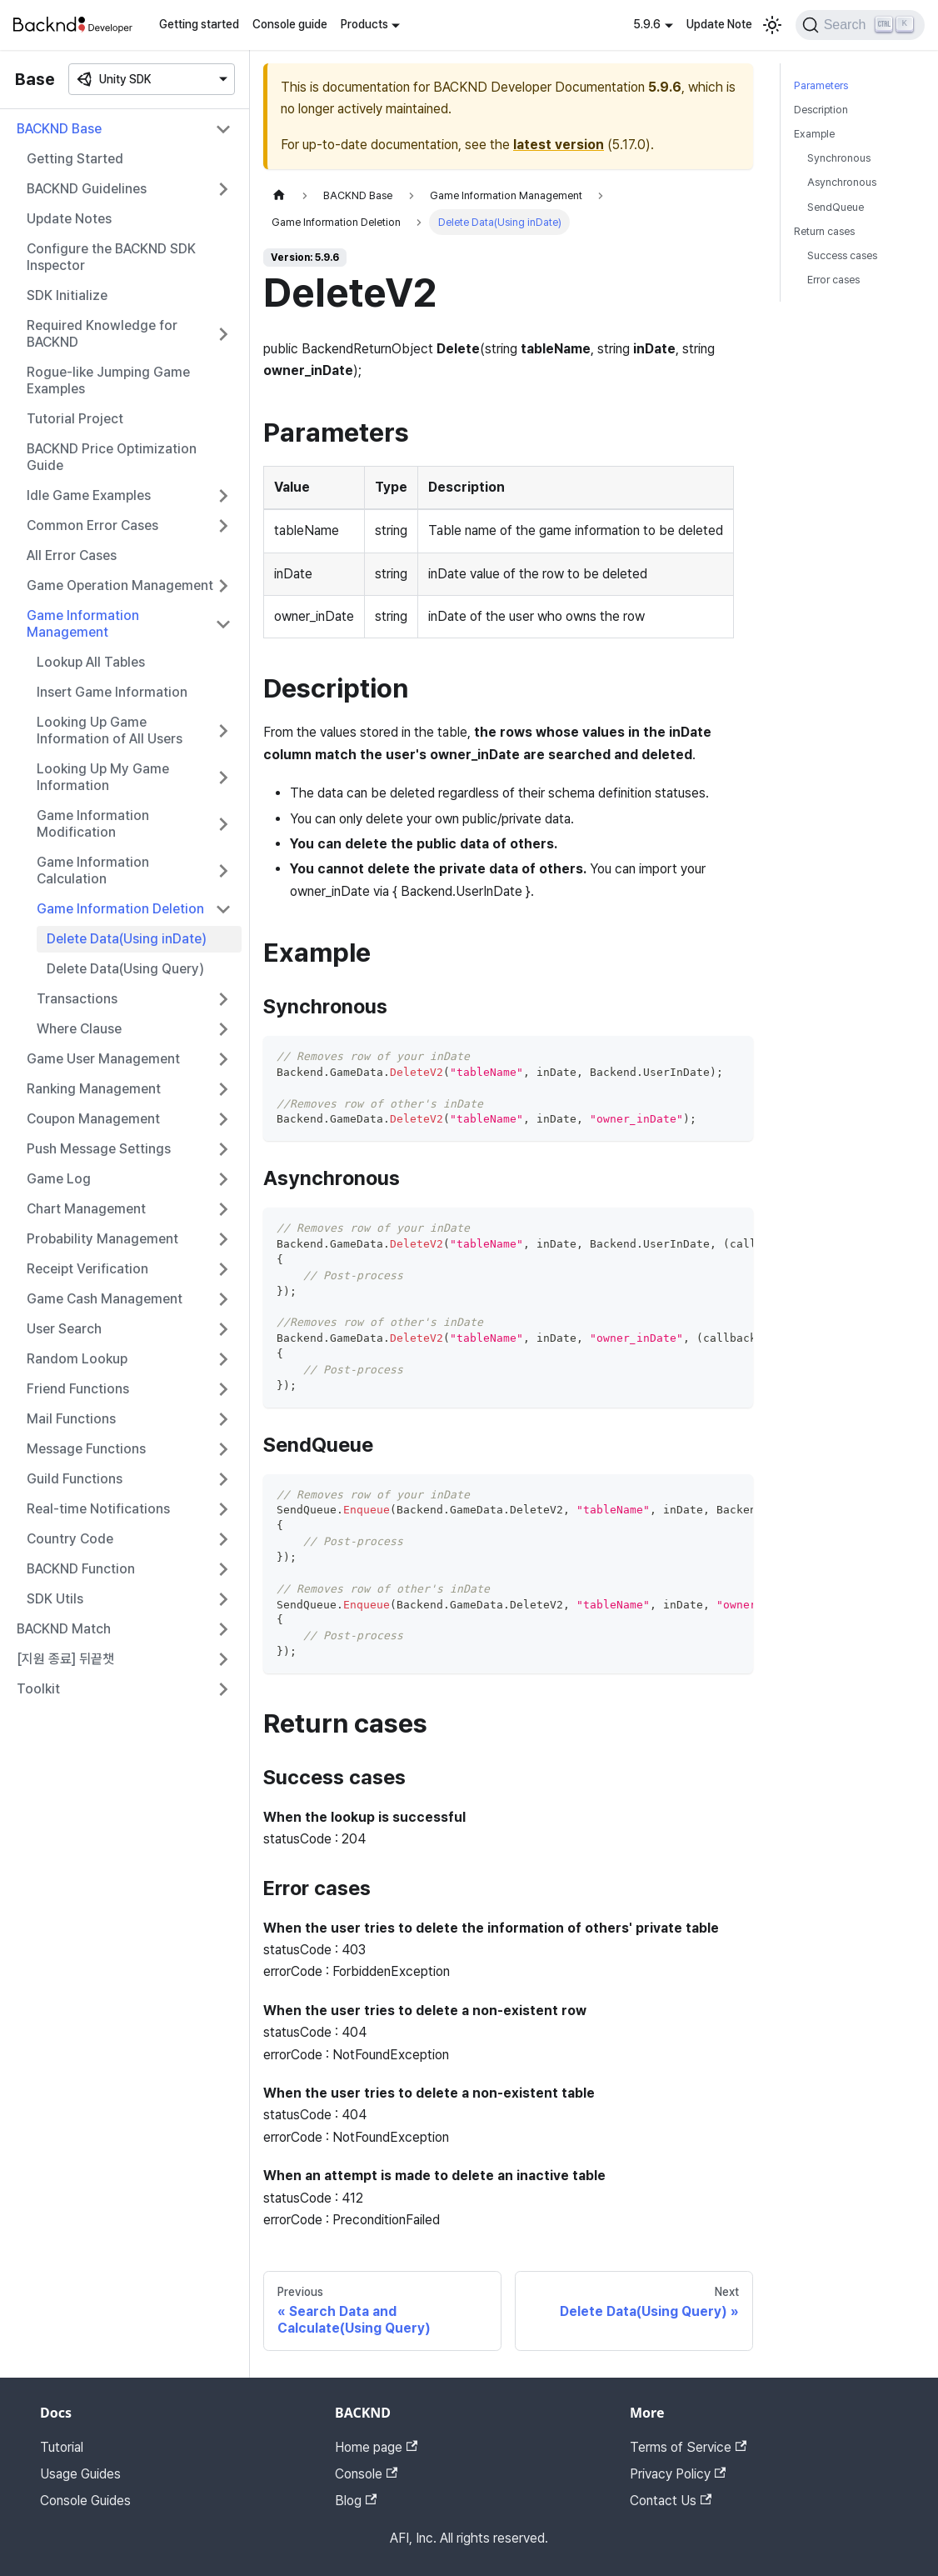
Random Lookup (77, 1359)
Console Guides (85, 2500)
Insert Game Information (112, 692)
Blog (356, 2500)
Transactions (77, 999)
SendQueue (835, 207)
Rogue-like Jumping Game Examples (108, 380)
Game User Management (103, 1059)
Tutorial (61, 2447)
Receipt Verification (87, 1269)
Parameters (821, 85)
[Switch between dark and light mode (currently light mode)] (772, 25)
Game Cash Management (104, 1299)
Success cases (842, 255)
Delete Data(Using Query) (125, 969)
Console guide (289, 24)
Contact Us (670, 2500)
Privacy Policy (678, 2474)
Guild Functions (74, 1479)
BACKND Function (81, 1569)
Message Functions (86, 1449)
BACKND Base (59, 129)
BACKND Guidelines (87, 189)
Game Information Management (83, 624)
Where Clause (79, 1029)
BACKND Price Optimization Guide (112, 457)
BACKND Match (64, 1629)
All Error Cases (72, 555)
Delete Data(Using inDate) (127, 939)
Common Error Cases (92, 525)
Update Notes (69, 219)
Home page (376, 2447)
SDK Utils (55, 1599)
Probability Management (102, 1239)
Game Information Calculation (93, 870)
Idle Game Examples (89, 495)
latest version (558, 145)
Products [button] (364, 24)
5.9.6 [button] (647, 24)
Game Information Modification (93, 824)
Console (366, 2474)
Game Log (59, 1179)
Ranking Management (94, 1089)
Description (821, 109)
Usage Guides (80, 2474)
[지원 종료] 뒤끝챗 (65, 1659)
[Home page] (279, 195)
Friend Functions (78, 1389)
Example (814, 134)
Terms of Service (688, 2447)
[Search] (860, 25)
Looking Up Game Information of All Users (109, 730)
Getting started (199, 24)
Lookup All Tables (91, 662)
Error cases (833, 279)
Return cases (824, 231)
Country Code (70, 1539)
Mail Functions (71, 1419)
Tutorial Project (75, 419)
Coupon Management (93, 1119)
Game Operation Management (120, 585)
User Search (64, 1329)
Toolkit (38, 1689)
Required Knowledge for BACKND (102, 334)
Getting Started (75, 159)
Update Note (719, 24)
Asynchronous (841, 182)
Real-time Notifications (98, 1509)
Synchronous (839, 158)
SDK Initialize (67, 295)
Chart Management (86, 1209)
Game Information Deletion (120, 909)
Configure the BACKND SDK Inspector (111, 257)
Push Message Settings (99, 1149)
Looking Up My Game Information (103, 777)
